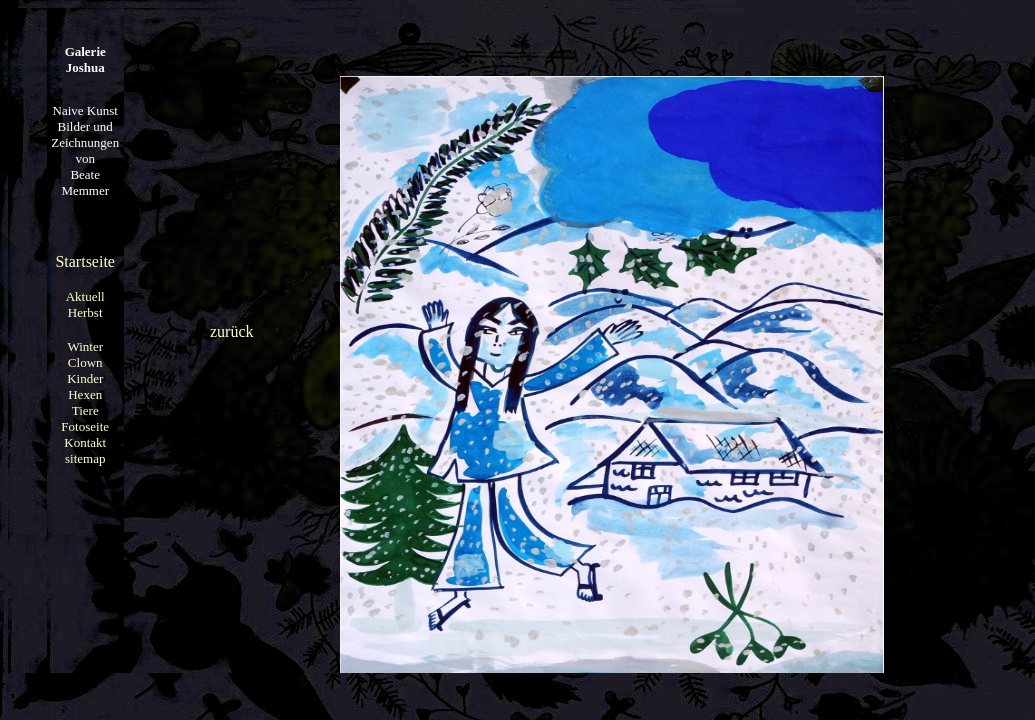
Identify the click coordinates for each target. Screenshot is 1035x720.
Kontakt (85, 442)
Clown (85, 362)
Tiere (85, 410)
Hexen (85, 394)
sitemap (85, 458)
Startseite (85, 261)
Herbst (85, 312)
